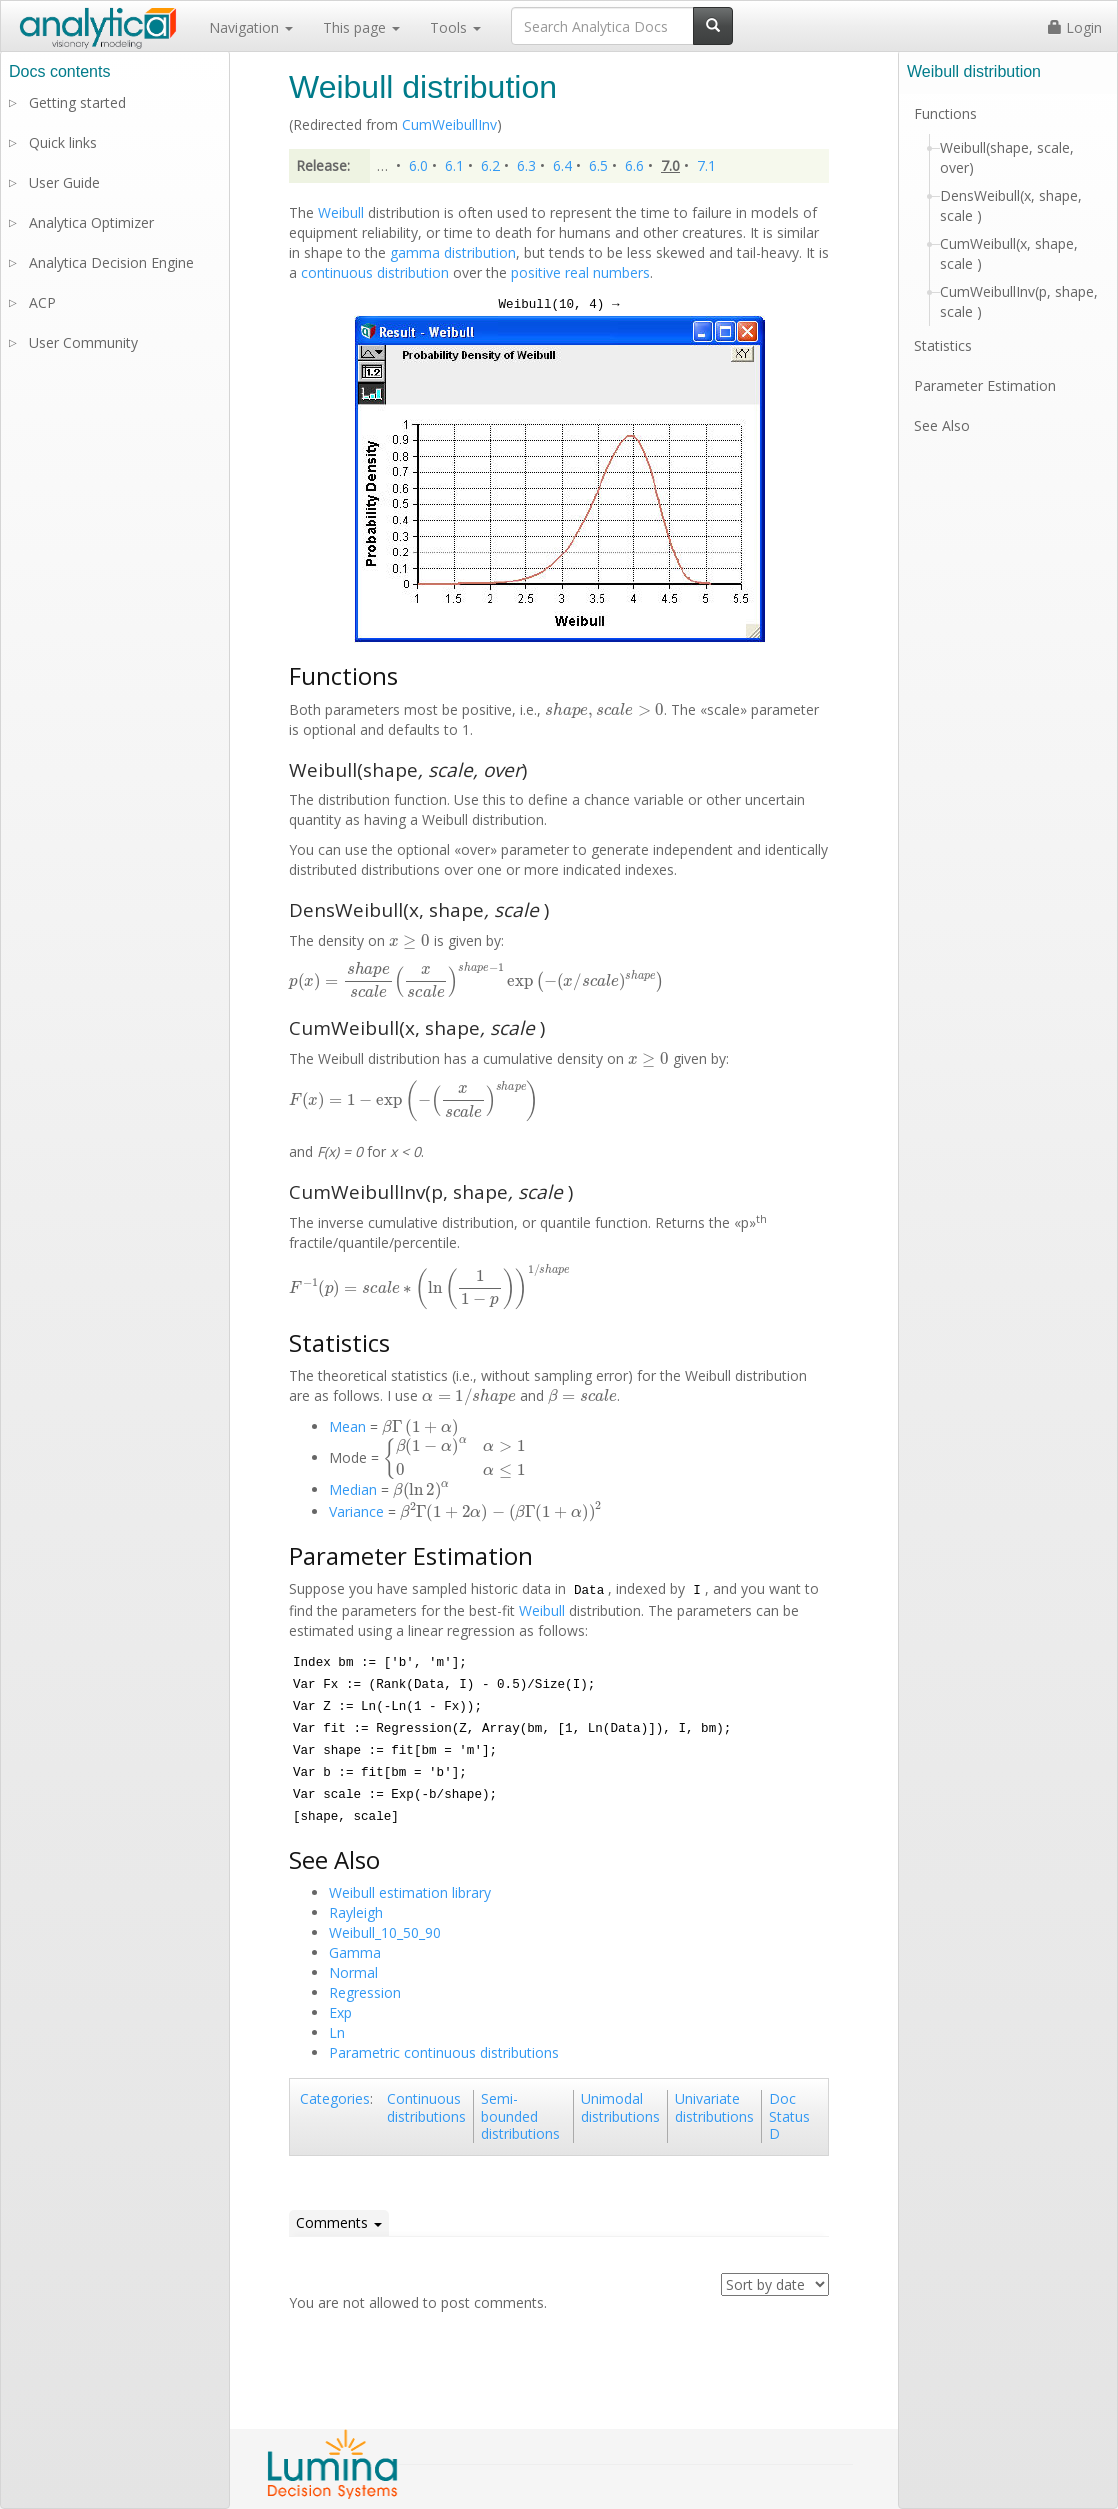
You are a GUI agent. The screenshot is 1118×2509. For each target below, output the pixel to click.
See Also (942, 425)
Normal (353, 1972)
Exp (340, 2012)
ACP (42, 302)
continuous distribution (375, 272)
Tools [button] (455, 27)
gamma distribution (453, 252)
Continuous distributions (426, 2107)
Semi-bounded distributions (520, 2116)
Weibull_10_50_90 (385, 1932)
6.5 (598, 165)
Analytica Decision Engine (111, 262)
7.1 (706, 165)
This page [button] (361, 27)
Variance (356, 1511)
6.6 (634, 165)
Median (353, 1489)
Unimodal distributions (620, 2107)
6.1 (454, 165)
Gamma (355, 1952)
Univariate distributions (714, 2107)
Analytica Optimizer (91, 222)
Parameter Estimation (985, 385)
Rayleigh (356, 1912)
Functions (945, 113)
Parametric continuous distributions (444, 2052)
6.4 (562, 165)
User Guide (64, 182)
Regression (365, 1992)
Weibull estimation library (410, 1892)
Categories (335, 2098)
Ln (337, 2032)
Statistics (943, 345)
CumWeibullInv (449, 124)
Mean (347, 1426)
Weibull (341, 212)
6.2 (490, 165)
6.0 (418, 165)
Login (1075, 27)
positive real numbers (580, 272)
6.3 (526, 165)
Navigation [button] (251, 27)
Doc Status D (789, 2116)
